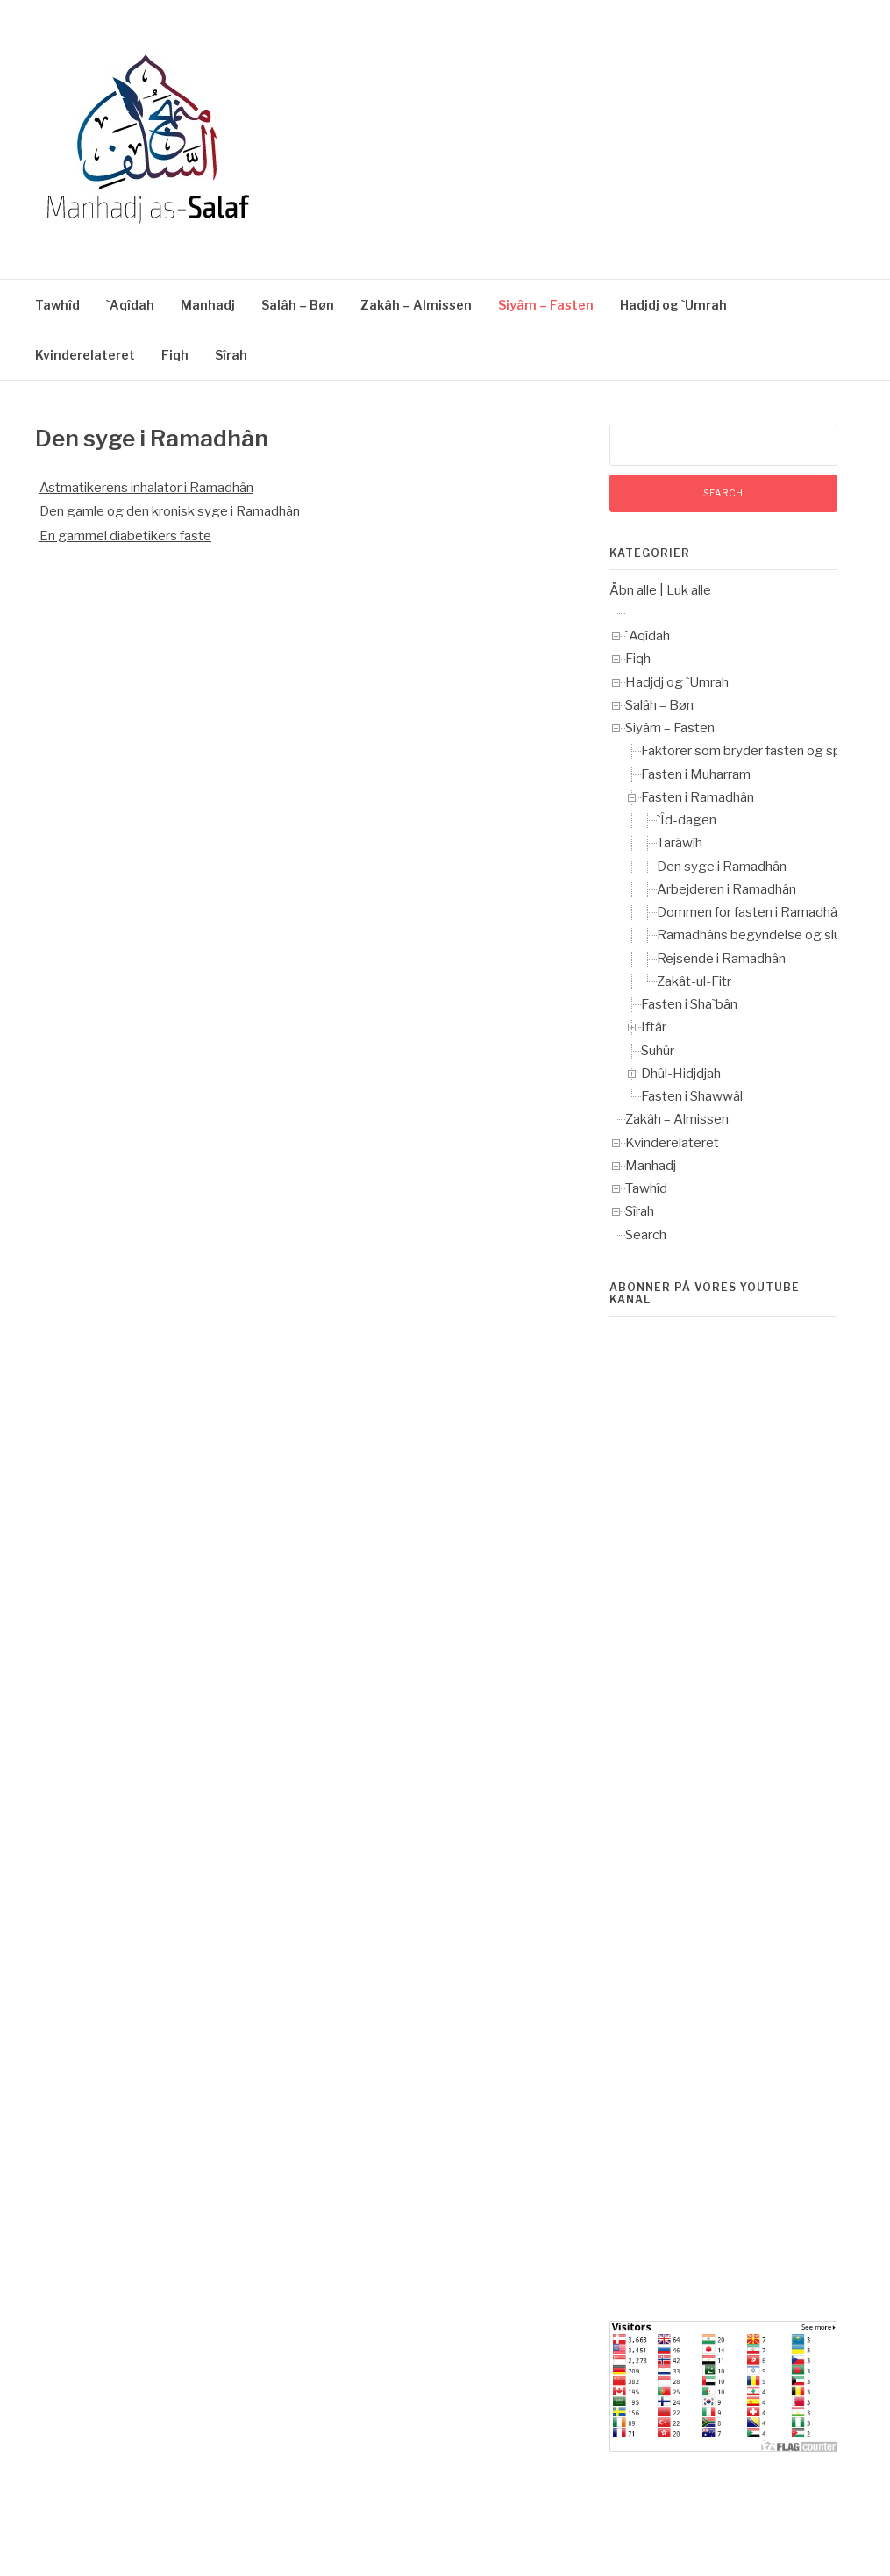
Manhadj (208, 304)
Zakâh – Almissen (416, 304)
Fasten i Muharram (696, 774)
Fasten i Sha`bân (689, 1004)
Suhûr (657, 1051)
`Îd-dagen (686, 820)
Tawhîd (57, 304)
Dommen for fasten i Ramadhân (750, 912)
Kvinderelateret (85, 354)
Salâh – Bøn (297, 304)
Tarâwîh (679, 843)
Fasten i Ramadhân (697, 797)
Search (645, 1235)
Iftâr (653, 1027)
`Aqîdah (130, 304)
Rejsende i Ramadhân (721, 959)
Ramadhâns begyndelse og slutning (764, 935)
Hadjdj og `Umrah (673, 304)
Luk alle (688, 590)
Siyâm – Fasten (546, 304)
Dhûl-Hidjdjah (681, 1073)
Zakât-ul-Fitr (694, 981)
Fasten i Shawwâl (692, 1096)
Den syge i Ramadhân (722, 866)
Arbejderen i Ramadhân (726, 889)
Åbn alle (633, 590)
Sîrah (231, 354)
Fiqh (175, 354)
